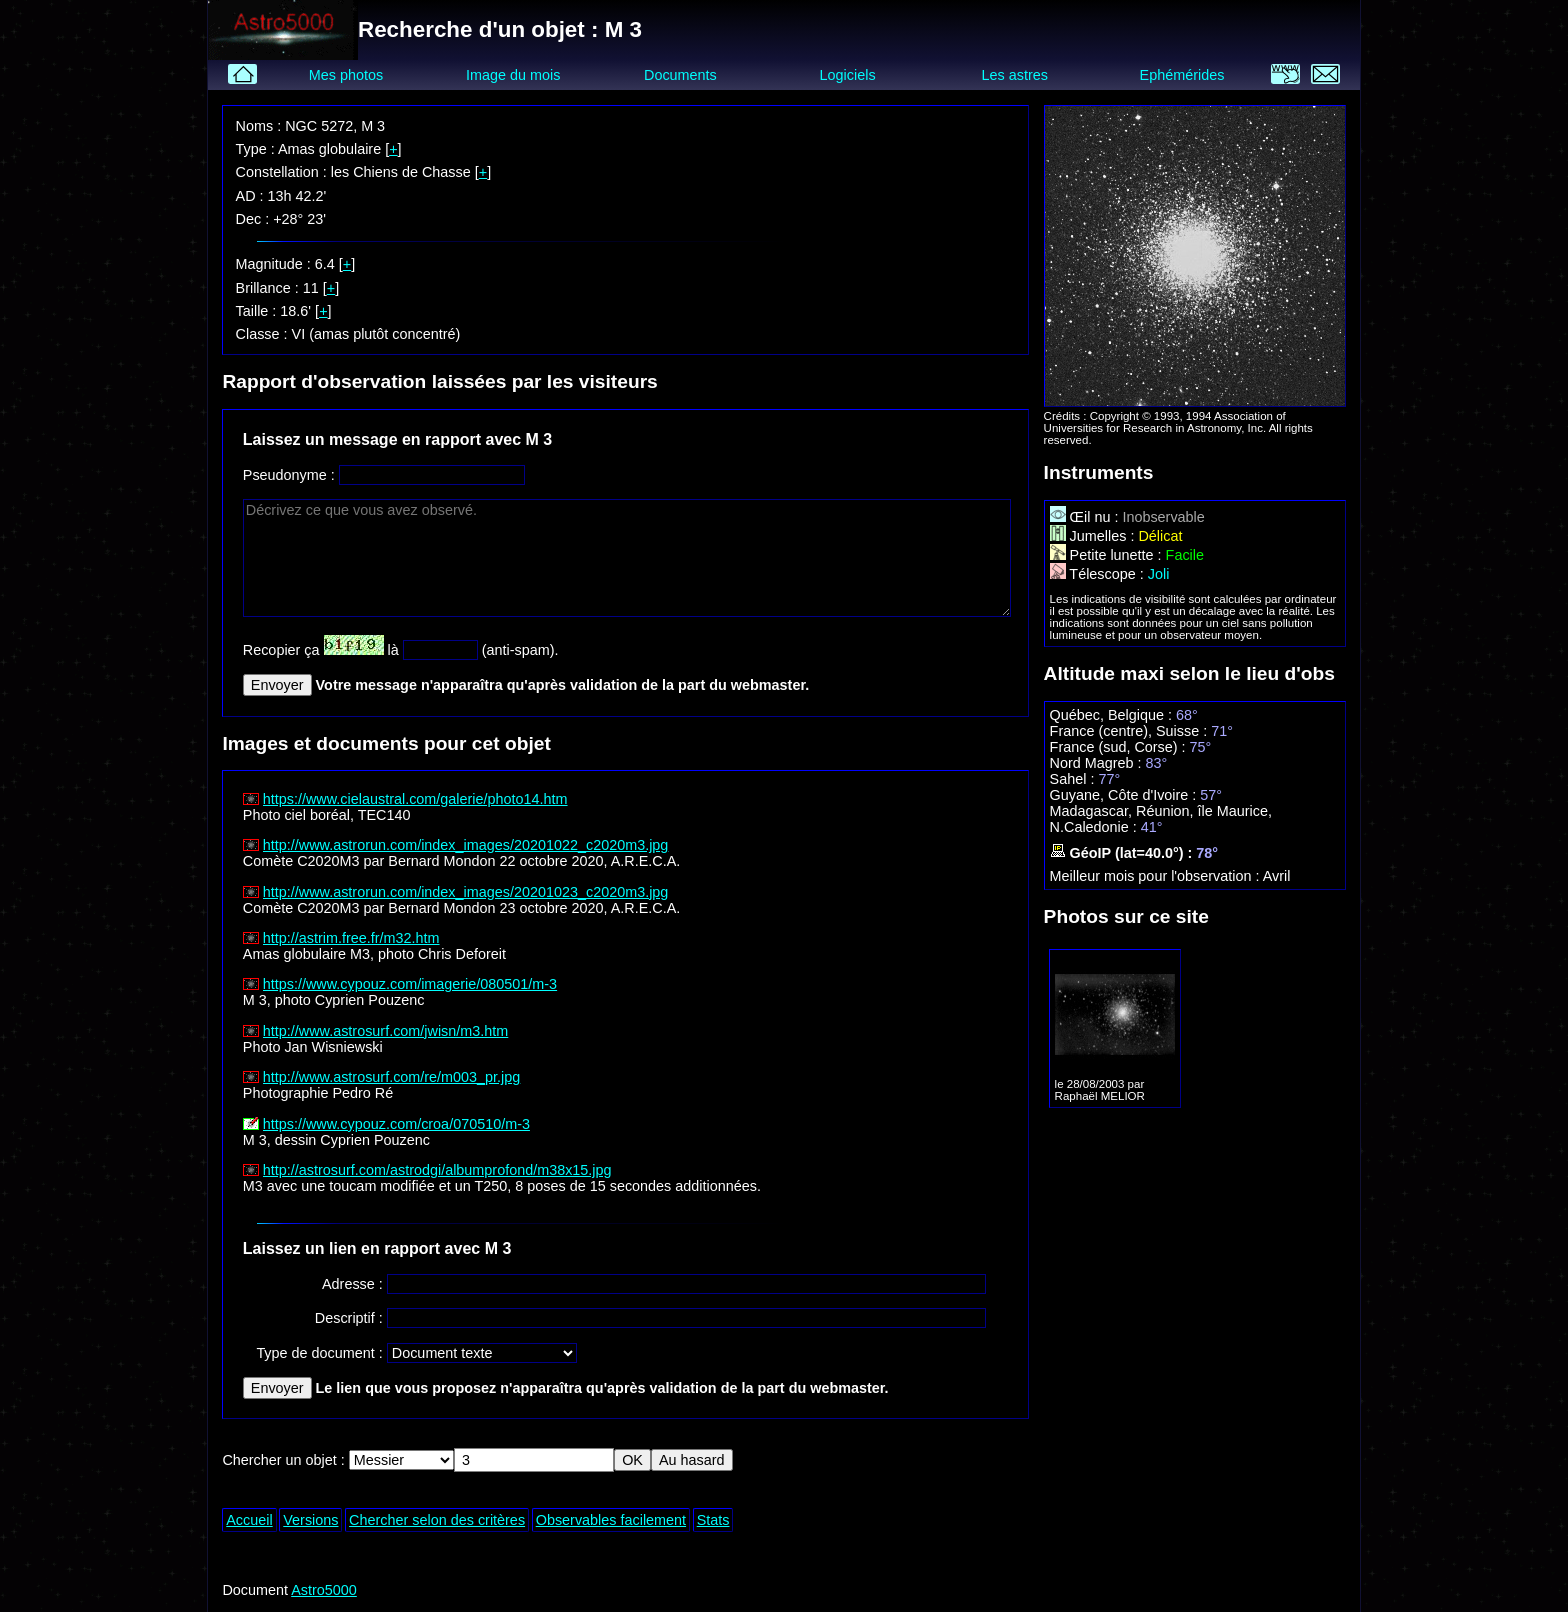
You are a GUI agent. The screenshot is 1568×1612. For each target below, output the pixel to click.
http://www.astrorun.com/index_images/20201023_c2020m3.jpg (466, 892)
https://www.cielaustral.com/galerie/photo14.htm (415, 799)
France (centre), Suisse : (1131, 731)
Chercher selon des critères (437, 1520)
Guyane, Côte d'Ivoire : (1125, 795)
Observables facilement (611, 1520)
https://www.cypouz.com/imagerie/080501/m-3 (410, 984)
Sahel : (1074, 779)
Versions (310, 1520)
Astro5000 (324, 1590)
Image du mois (513, 75)
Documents (680, 75)
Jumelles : (1094, 536)
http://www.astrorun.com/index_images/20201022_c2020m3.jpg (466, 845)
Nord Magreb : (1098, 763)
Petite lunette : (1108, 555)
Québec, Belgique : (1113, 715)
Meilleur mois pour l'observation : (1156, 876)
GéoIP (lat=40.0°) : (1123, 853)
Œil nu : (1086, 517)
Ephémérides (1182, 75)
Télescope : (1099, 574)
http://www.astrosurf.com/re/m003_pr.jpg (392, 1077)
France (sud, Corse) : (1120, 747)
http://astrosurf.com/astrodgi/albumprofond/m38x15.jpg (437, 1170)
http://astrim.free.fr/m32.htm (351, 938)
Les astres (1015, 75)
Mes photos (346, 75)
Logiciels (848, 75)
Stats (713, 1520)
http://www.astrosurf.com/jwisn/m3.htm (386, 1031)
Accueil (249, 1520)
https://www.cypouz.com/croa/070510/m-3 (396, 1124)
